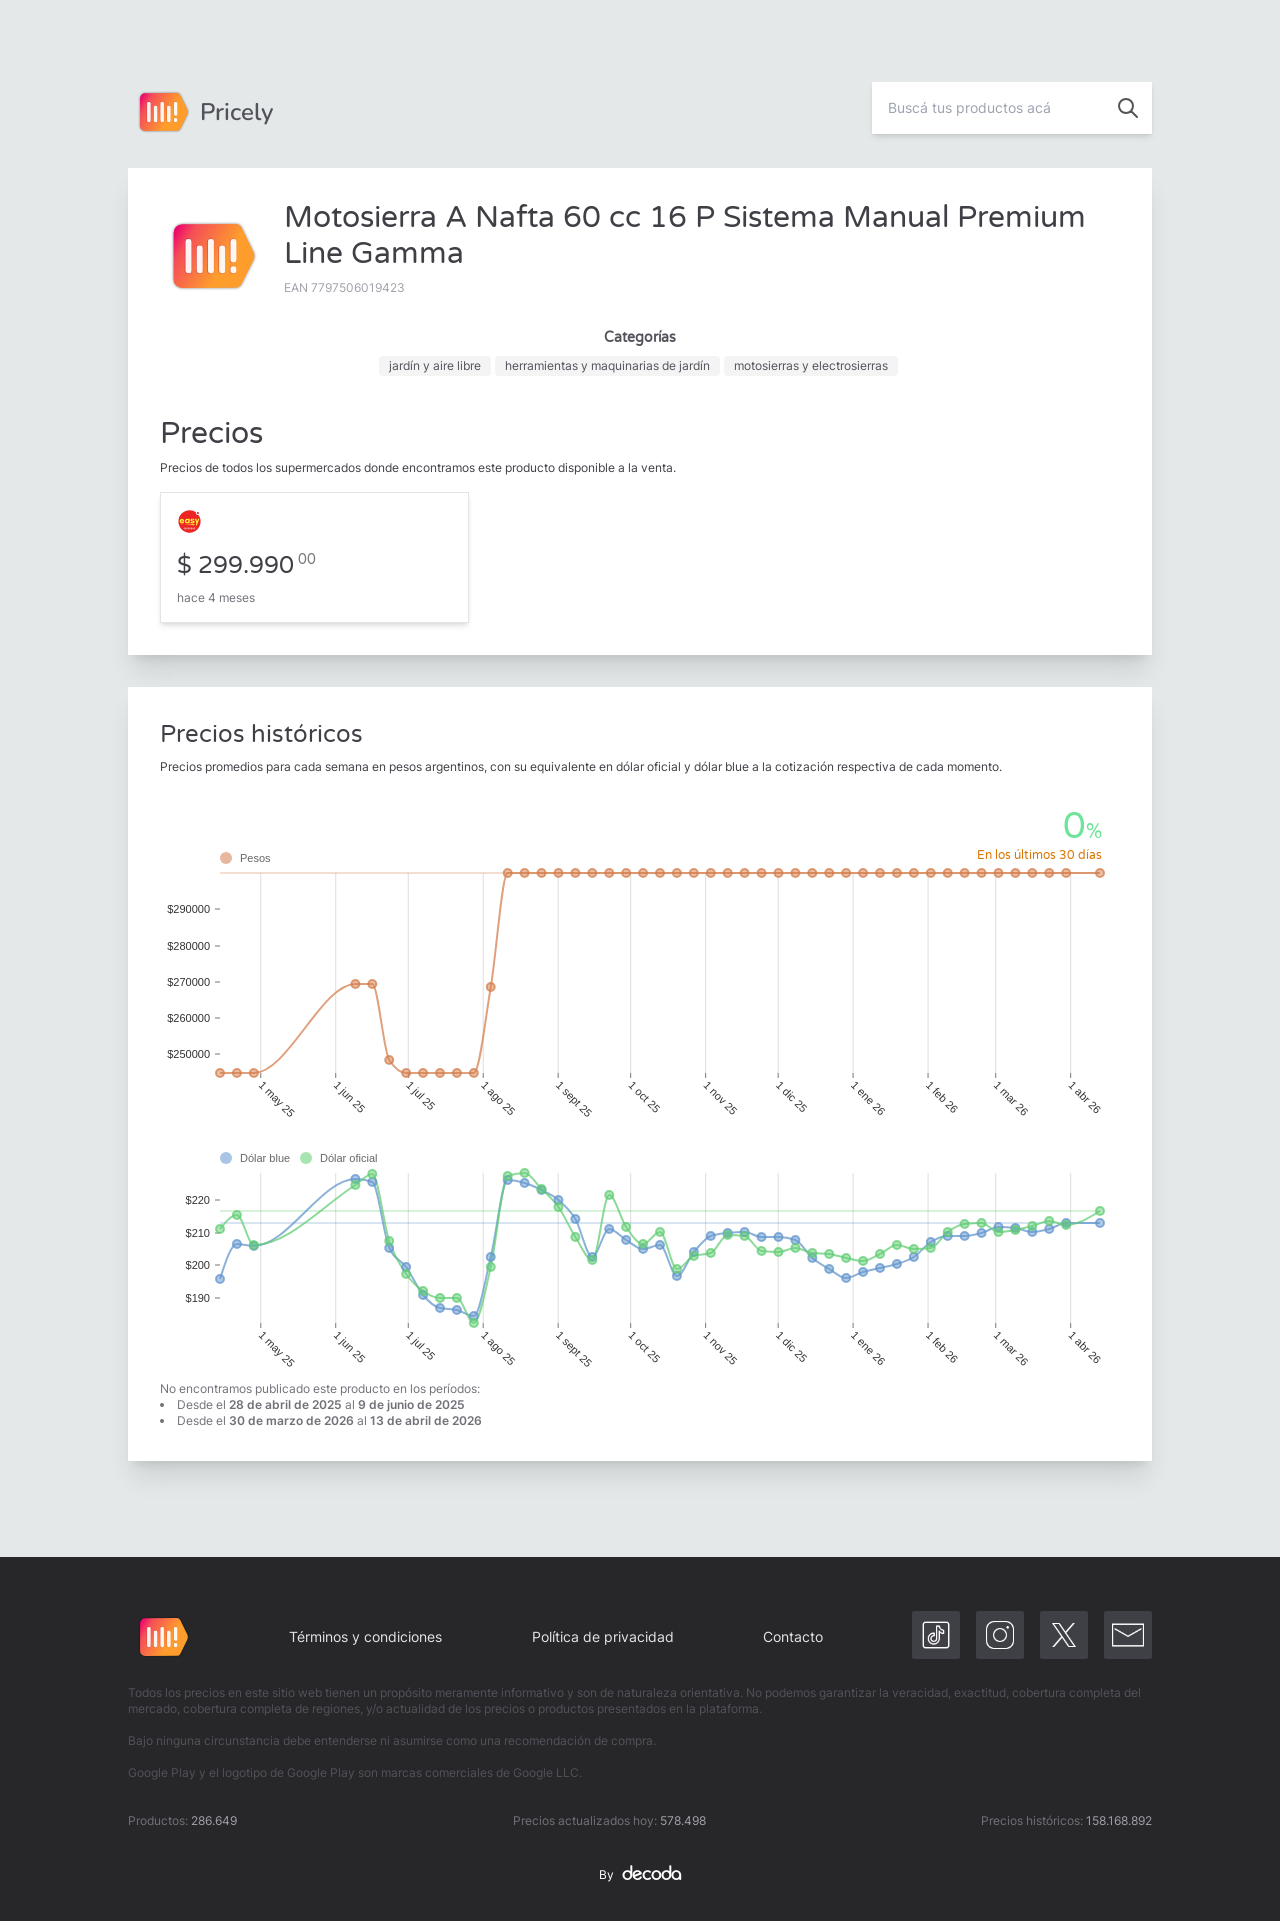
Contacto (793, 1636)
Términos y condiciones (365, 1636)
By (640, 1875)
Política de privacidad (603, 1636)
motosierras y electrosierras (811, 365)
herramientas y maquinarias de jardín (607, 365)
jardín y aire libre (435, 365)
